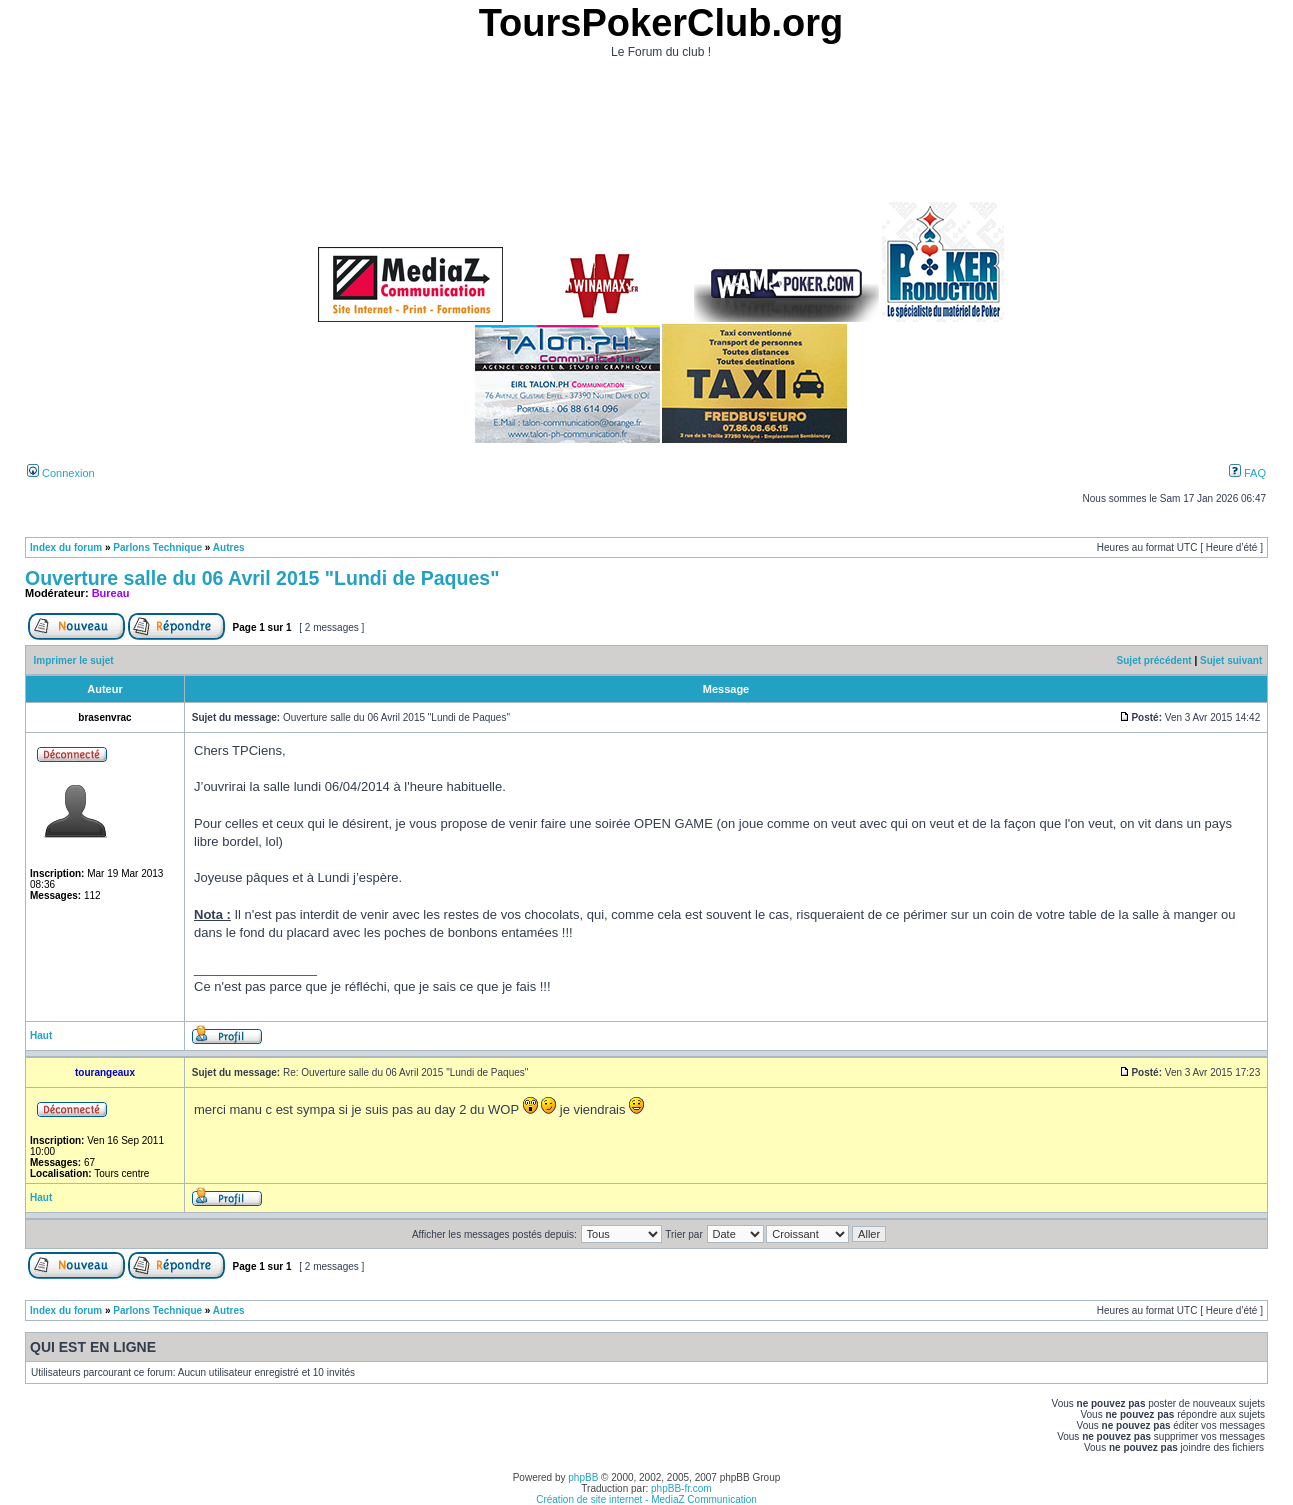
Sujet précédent (1154, 660)
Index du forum (66, 547)
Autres (229, 547)
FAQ (1247, 473)
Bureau (111, 593)
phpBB (583, 1477)
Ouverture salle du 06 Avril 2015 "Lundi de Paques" (262, 578)
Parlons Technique (157, 547)
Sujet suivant (1231, 660)
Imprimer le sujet (74, 660)
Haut (41, 1035)
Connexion (61, 473)
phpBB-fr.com (681, 1488)
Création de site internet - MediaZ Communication (646, 1499)
